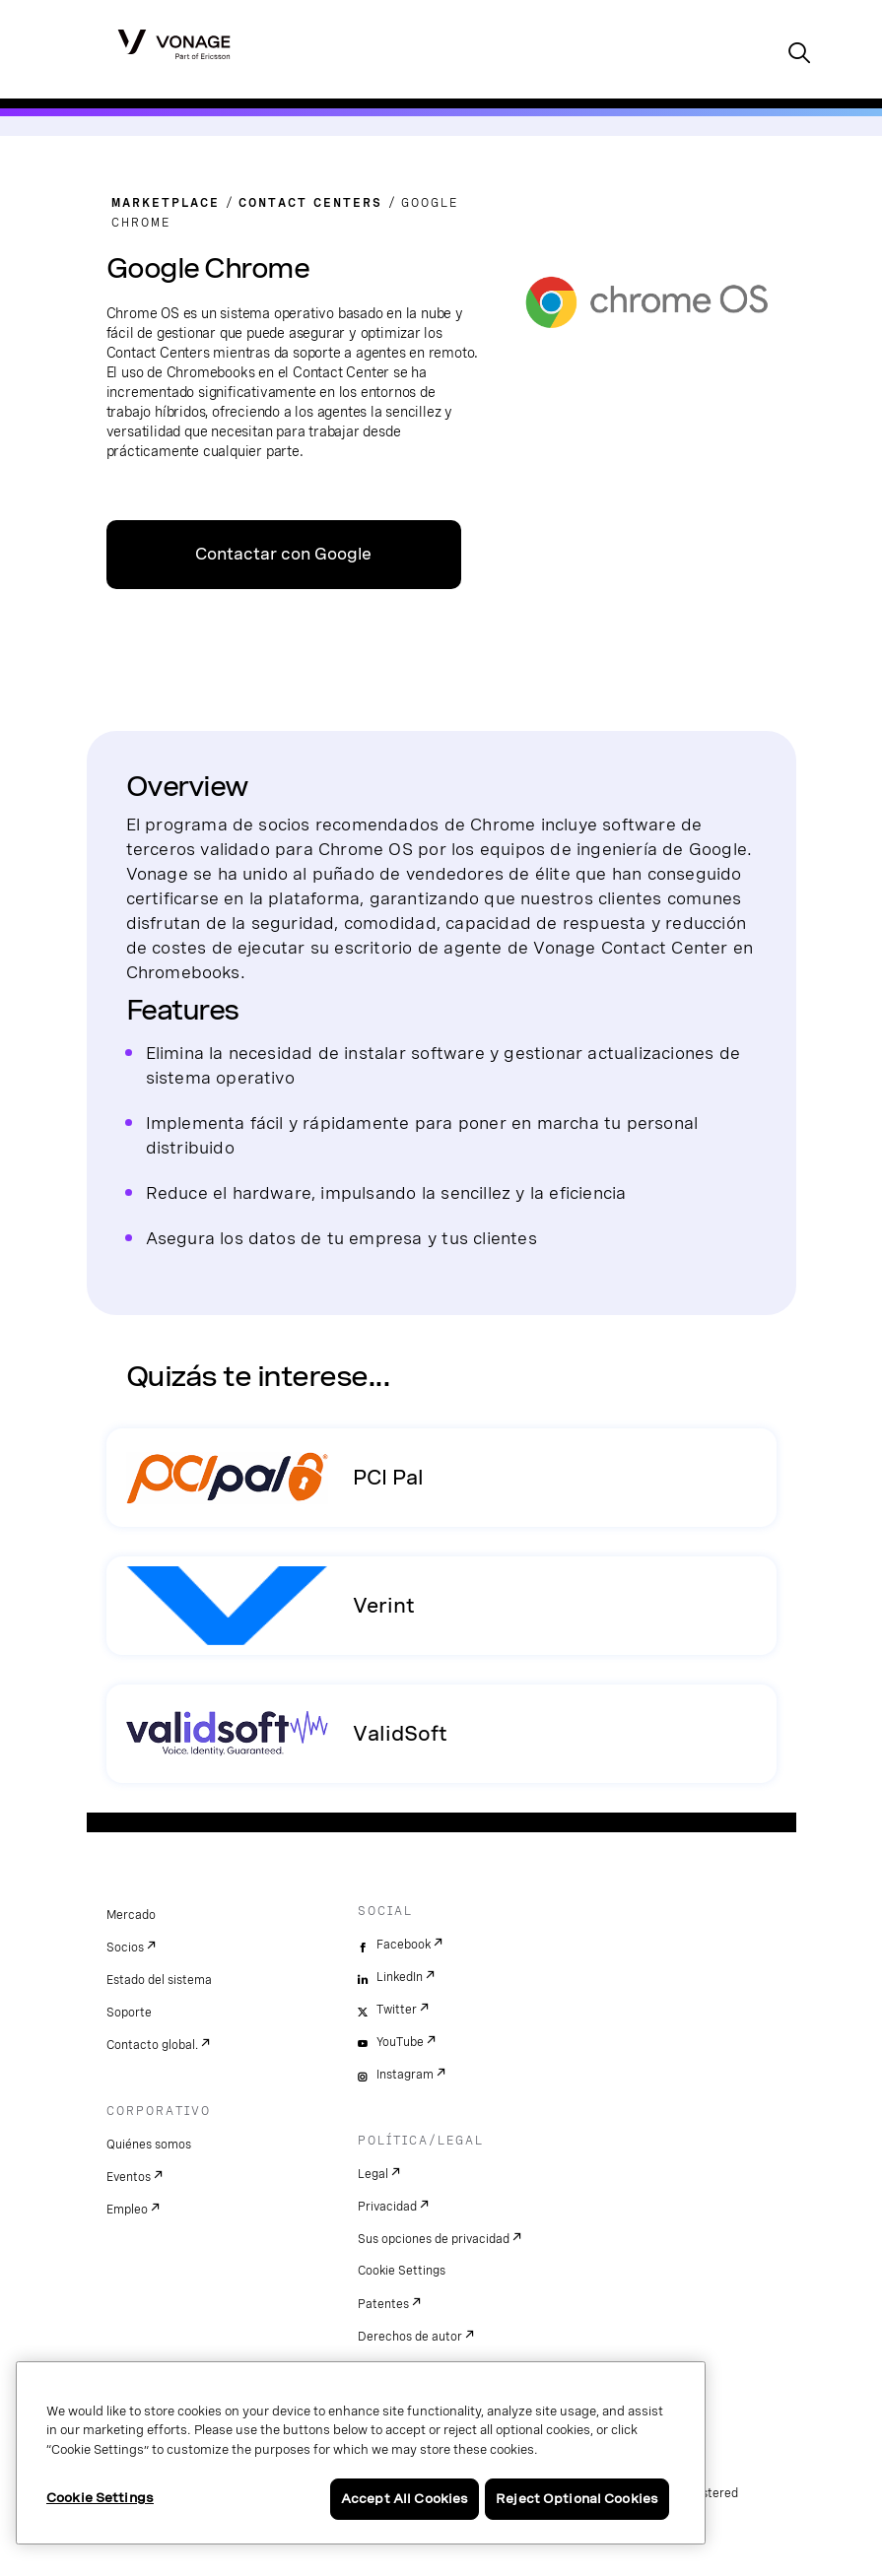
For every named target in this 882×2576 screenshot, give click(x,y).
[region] (361, 2452)
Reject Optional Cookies (577, 2498)
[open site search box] (799, 54)
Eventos (128, 2177)
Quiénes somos (148, 2144)
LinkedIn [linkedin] (399, 1977)
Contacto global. (152, 2045)
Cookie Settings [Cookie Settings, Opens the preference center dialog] (100, 2497)
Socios (125, 1947)
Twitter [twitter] (396, 2009)
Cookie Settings (401, 2271)
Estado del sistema (159, 1980)
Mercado (131, 1915)
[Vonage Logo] (173, 43)
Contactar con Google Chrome (283, 567)
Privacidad (387, 2206)
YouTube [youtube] (400, 2042)
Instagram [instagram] (405, 2074)
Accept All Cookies (404, 2498)
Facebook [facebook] (403, 1944)
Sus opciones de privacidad (433, 2239)
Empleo (127, 2209)
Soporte (129, 2012)
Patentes (383, 2304)
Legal (373, 2174)
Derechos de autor (410, 2337)
